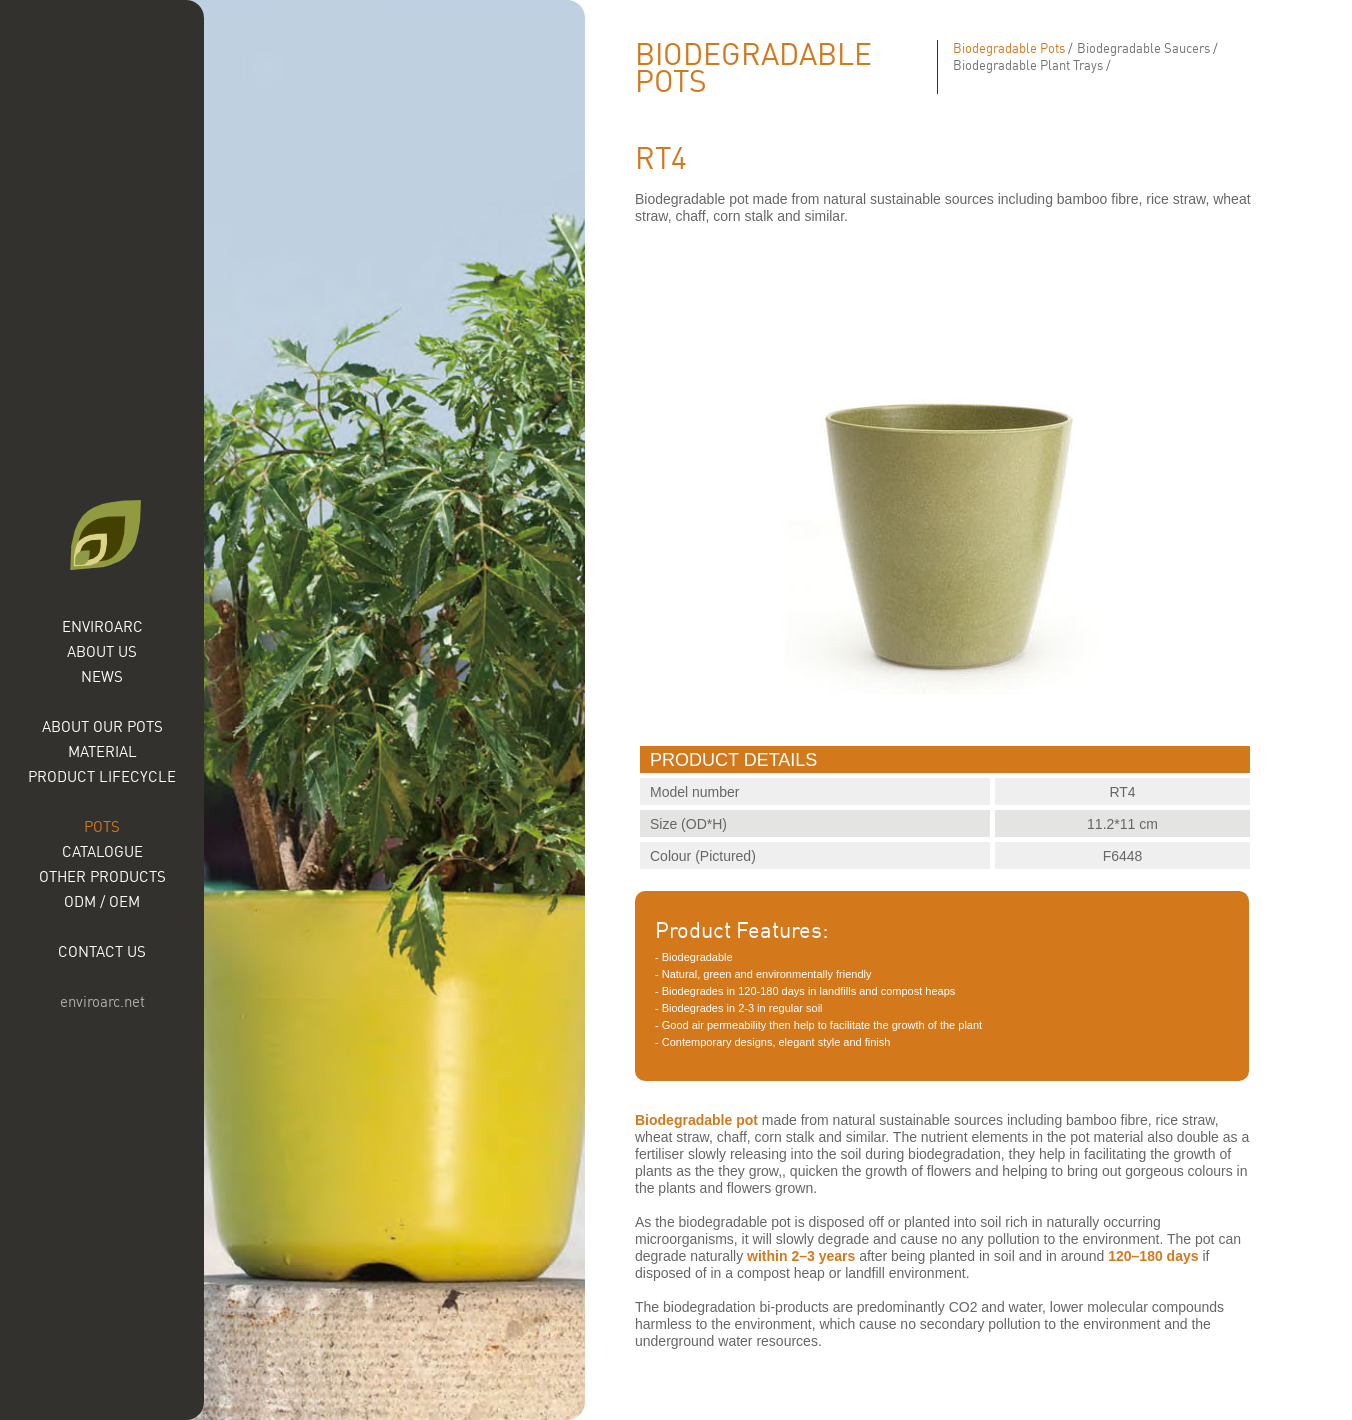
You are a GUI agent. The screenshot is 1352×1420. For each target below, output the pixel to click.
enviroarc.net (102, 1001)
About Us (102, 651)
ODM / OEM (102, 901)
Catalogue (102, 851)
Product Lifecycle (102, 776)
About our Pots (102, 726)
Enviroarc (102, 626)
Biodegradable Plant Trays (1028, 65)
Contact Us (102, 951)
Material (102, 751)
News (102, 676)
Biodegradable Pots (1009, 48)
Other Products (102, 876)
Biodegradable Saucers (1143, 48)
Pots (102, 826)
